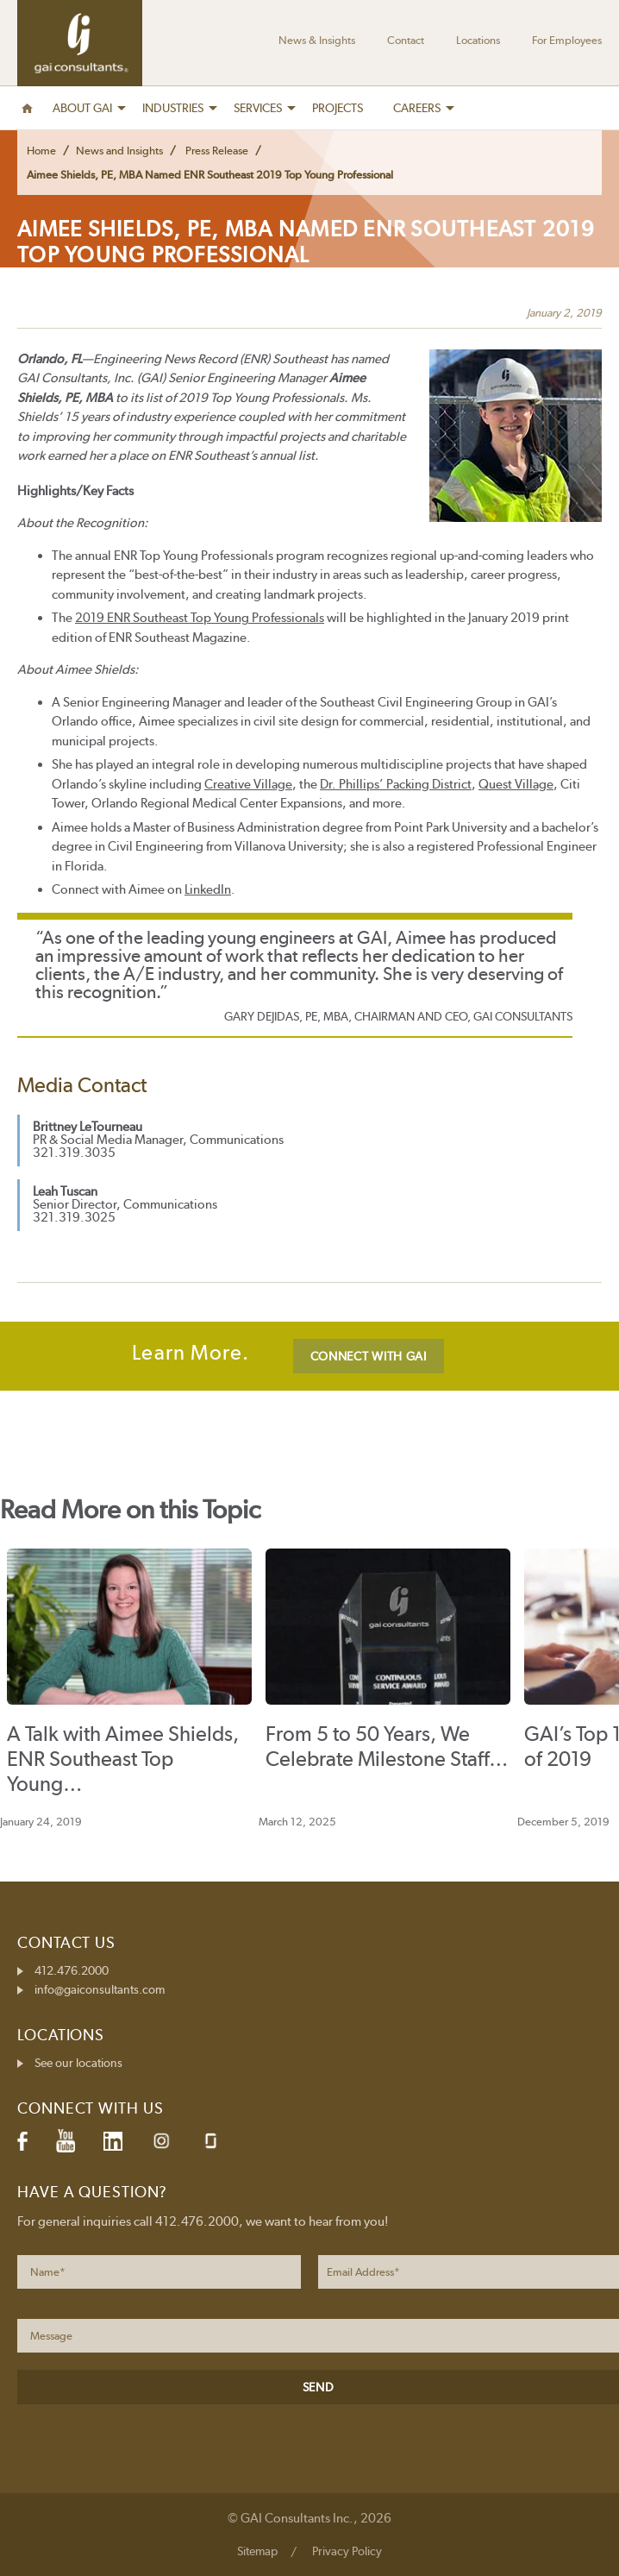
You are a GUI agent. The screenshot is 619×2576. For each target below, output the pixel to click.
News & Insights (316, 40)
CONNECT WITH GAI (368, 1356)
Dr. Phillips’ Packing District (396, 784)
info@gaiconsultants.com (99, 1989)
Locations (478, 40)
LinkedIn (207, 889)
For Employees (567, 40)
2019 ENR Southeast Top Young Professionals (199, 617)
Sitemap (257, 2551)
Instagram (161, 2141)
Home (41, 150)
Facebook (22, 2141)
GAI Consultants (79, 43)
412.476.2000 (71, 1970)
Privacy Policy (347, 2551)
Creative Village (248, 784)
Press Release (216, 150)
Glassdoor (211, 2141)
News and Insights (119, 150)
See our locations (78, 2063)
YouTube (65, 2141)
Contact (405, 40)
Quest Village (515, 784)
